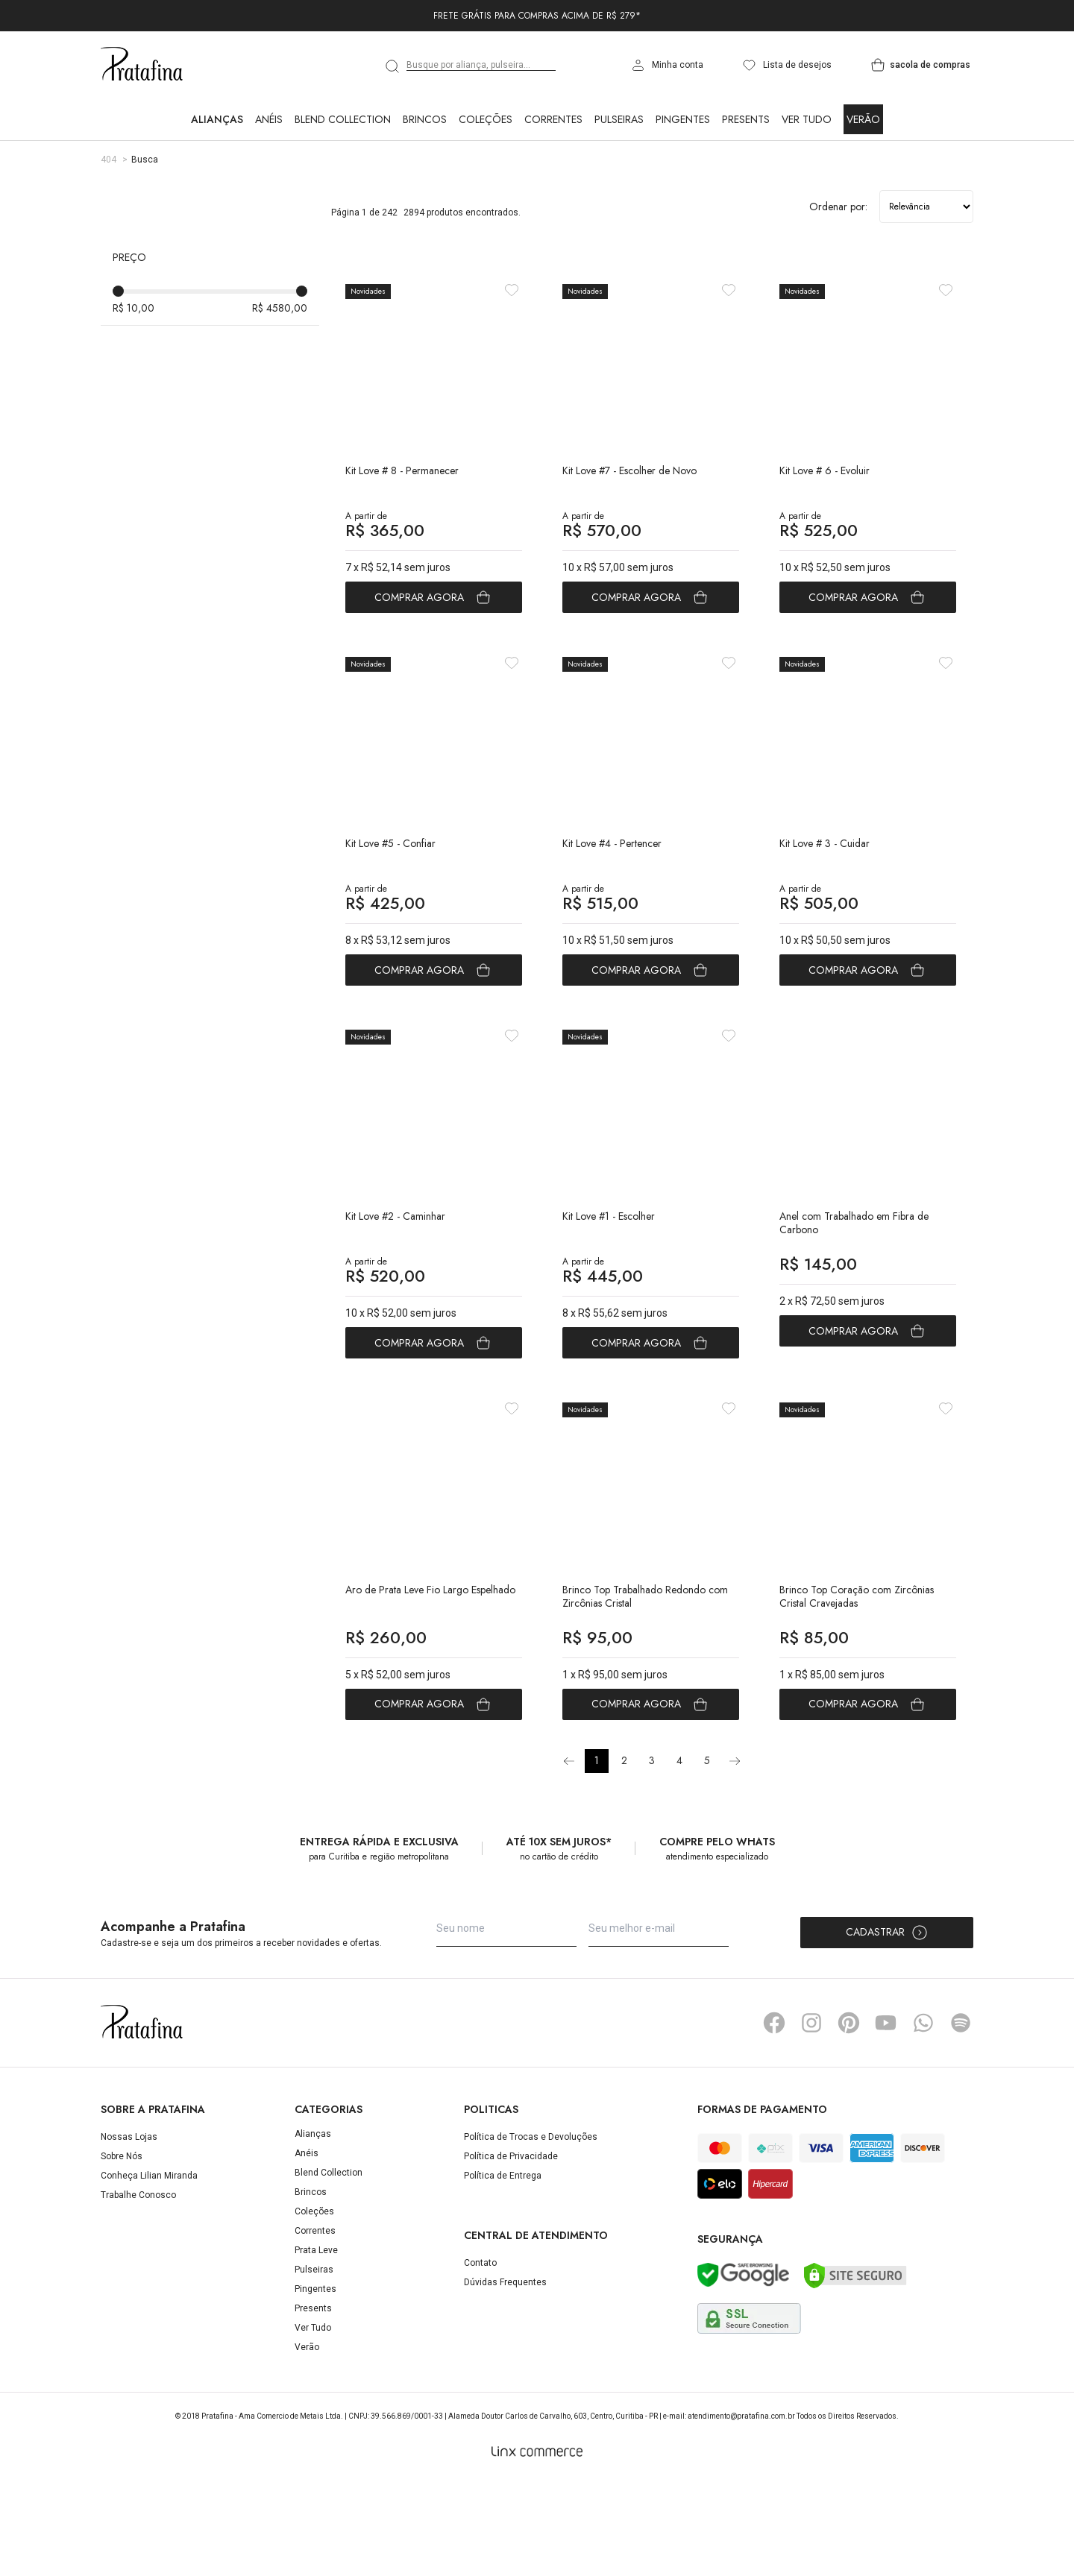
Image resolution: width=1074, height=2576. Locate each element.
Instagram (811, 2118)
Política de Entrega (502, 2271)
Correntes (553, 119)
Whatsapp (923, 2118)
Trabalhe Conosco (138, 2290)
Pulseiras (619, 119)
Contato (480, 2358)
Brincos (425, 119)
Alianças (217, 119)
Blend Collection (343, 119)
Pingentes (683, 119)
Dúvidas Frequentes (505, 2377)
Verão (863, 119)
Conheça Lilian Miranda (149, 2271)
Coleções (485, 119)
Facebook (774, 2118)
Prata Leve (316, 2345)
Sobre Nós (121, 2251)
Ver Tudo (807, 119)
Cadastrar (887, 2028)
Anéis (269, 119)
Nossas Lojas (129, 2232)
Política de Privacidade (511, 2251)
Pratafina (142, 64)
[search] (393, 66)
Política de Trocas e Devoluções (530, 2232)
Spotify (960, 2118)
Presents (746, 119)
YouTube (886, 2118)
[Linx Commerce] (537, 2547)
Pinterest (848, 2118)
